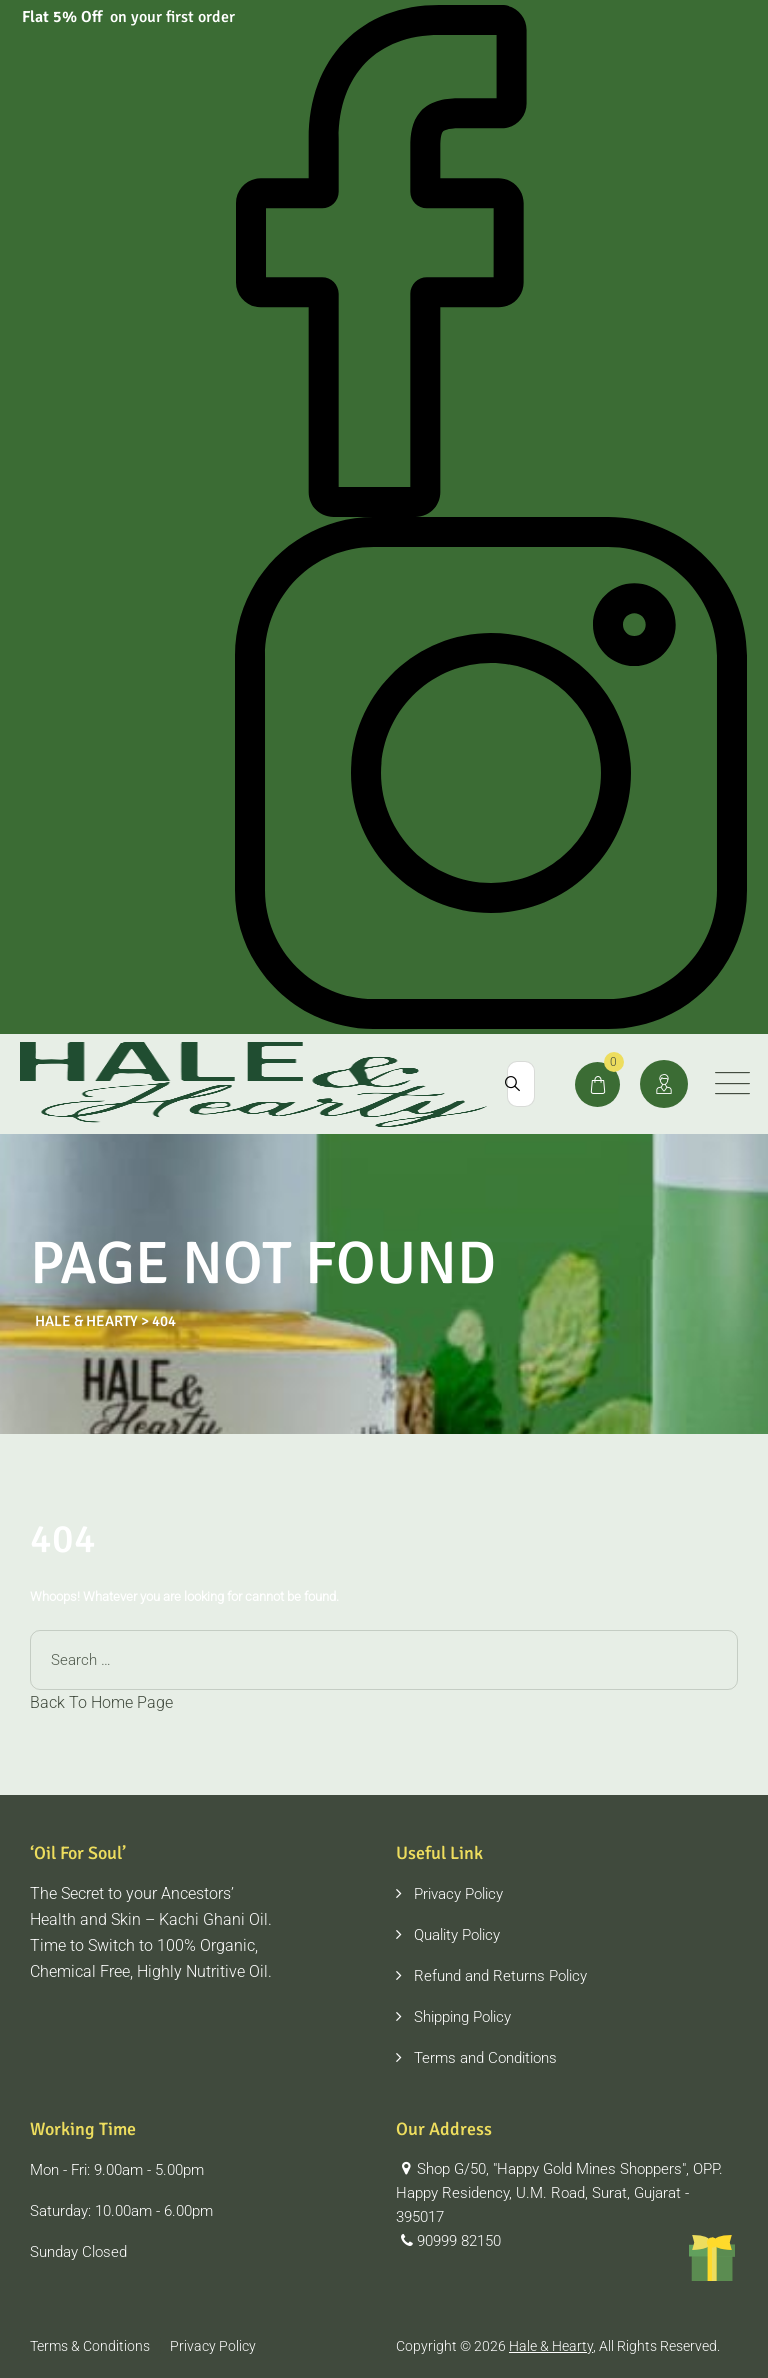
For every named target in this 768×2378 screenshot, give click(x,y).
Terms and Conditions (485, 2058)
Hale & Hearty (551, 2346)
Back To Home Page (101, 1702)
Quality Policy (457, 1935)
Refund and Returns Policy (500, 1976)
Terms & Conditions (90, 2346)
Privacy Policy (458, 1894)
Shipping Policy (462, 2017)
